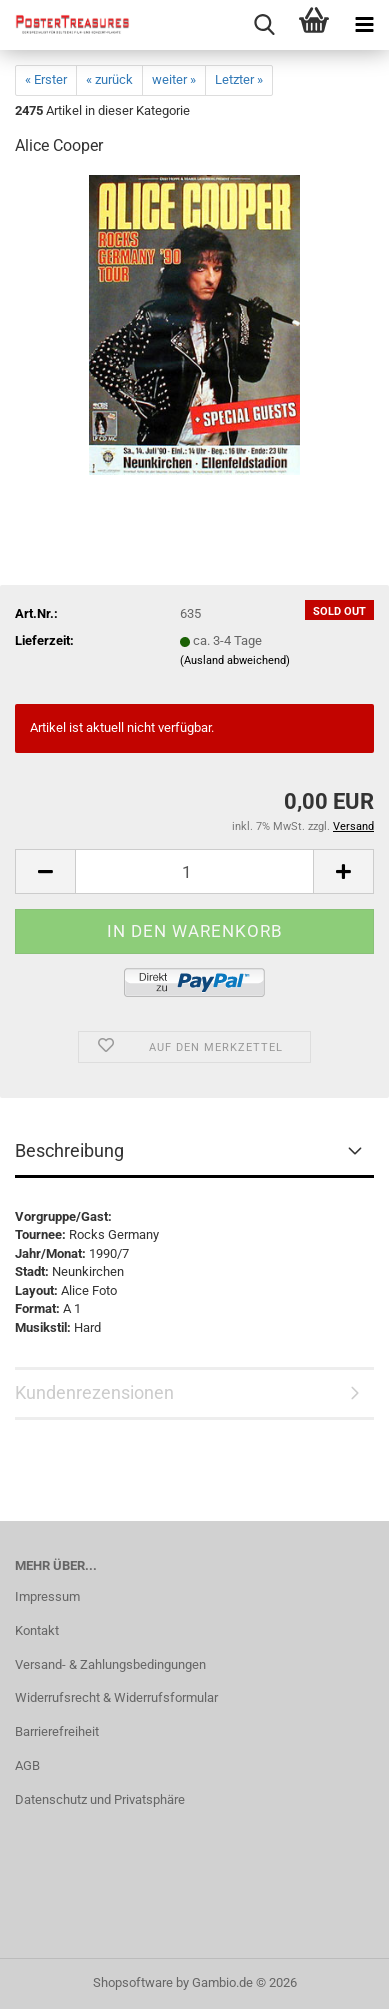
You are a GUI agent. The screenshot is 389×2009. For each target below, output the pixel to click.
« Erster (46, 79)
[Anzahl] (194, 871)
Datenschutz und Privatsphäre (100, 1799)
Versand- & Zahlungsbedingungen (110, 1664)
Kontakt (37, 1630)
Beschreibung (69, 1150)
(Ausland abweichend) (235, 660)
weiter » (174, 79)
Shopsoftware (133, 1982)
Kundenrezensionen (94, 1392)
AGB (27, 1765)
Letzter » (239, 79)
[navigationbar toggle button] (364, 25)
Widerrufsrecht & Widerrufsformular (116, 1697)
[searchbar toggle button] (264, 25)
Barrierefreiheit (57, 1731)
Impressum (47, 1596)
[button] (45, 871)
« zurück (109, 79)
